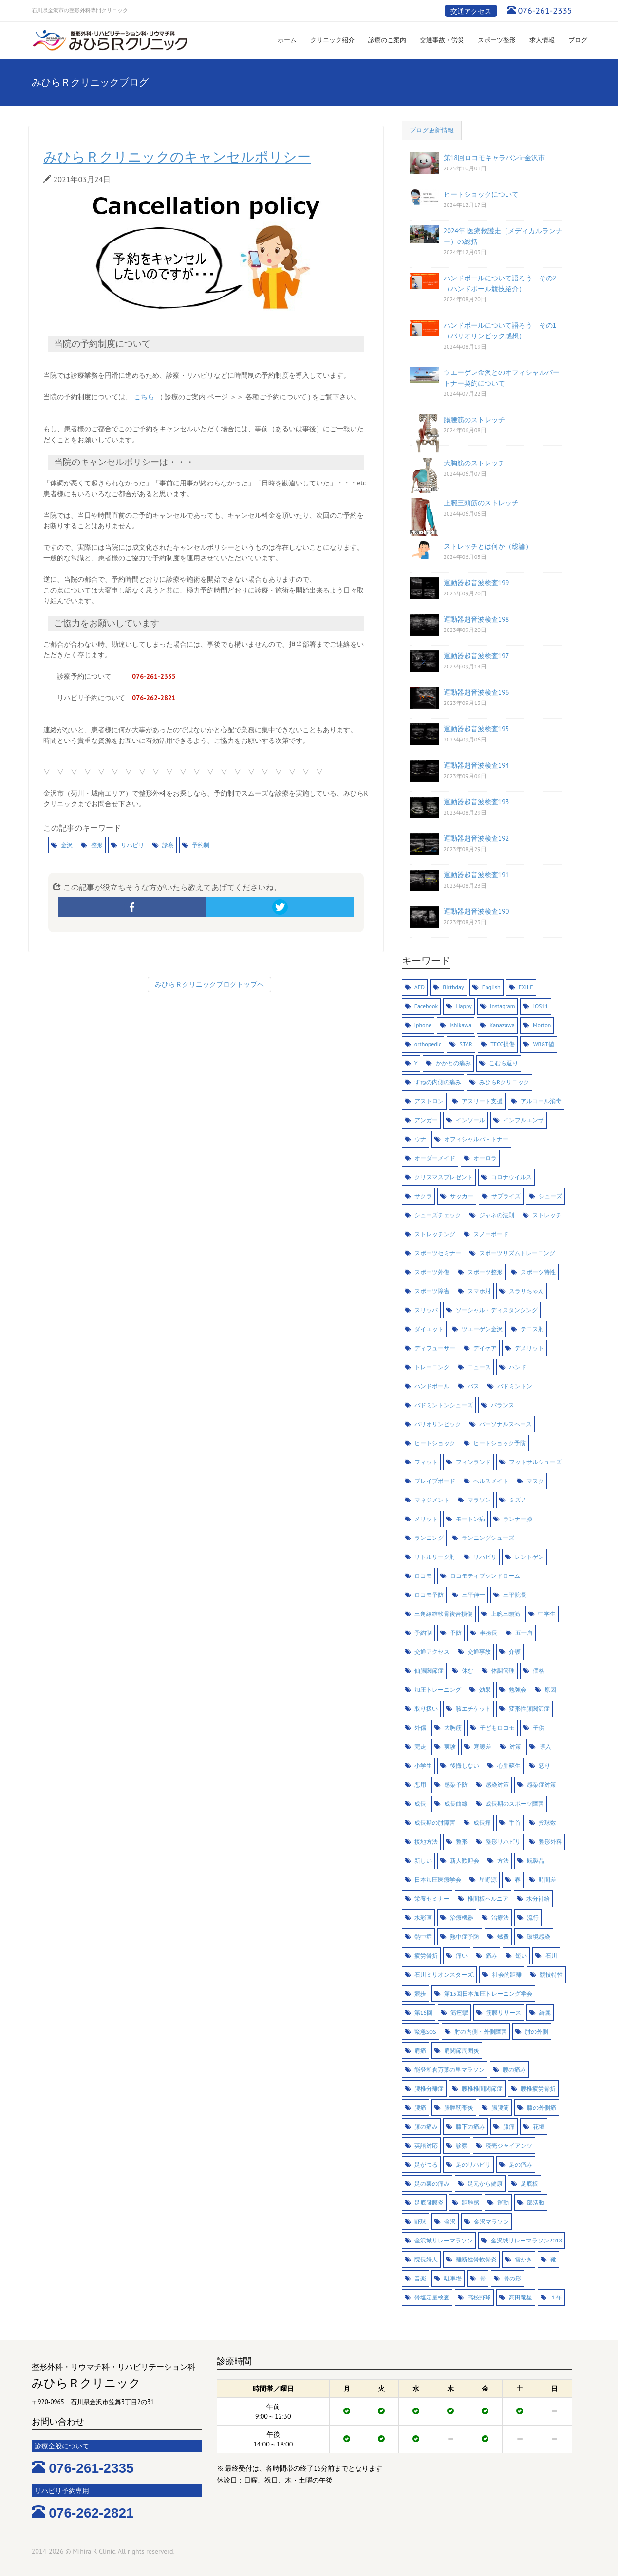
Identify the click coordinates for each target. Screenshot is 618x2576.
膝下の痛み (470, 2126)
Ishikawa (460, 1025)
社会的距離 (507, 1974)
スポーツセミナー (437, 1253)
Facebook (426, 1006)
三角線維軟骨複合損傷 (443, 1613)
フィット (426, 1461)
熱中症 (423, 1936)
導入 (545, 1746)
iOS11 (540, 1006)
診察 (168, 845)
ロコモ (423, 1575)
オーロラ (485, 1158)
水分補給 (538, 1898)
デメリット (529, 1348)
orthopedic (428, 1044)
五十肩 (524, 1632)
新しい (423, 1860)
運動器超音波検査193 (476, 801)
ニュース (479, 1367)
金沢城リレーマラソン (443, 2240)
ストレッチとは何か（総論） (488, 546)
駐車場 (453, 2278)
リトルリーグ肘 (434, 1556)
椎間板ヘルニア (488, 1898)
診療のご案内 (387, 40)
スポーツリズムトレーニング (517, 1253)
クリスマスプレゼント (443, 1177)
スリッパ (426, 1310)
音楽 (420, 2278)
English (491, 987)
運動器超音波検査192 (476, 838)
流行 (533, 1917)
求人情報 (542, 40)
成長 (420, 1803)
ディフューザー (434, 1348)
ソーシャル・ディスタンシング (497, 1310)
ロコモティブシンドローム (485, 1575)
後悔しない (464, 1765)
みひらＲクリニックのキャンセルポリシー (177, 157)
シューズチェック (437, 1215)
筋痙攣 (459, 2012)
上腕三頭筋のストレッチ (481, 503)
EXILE (526, 987)
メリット (426, 1518)
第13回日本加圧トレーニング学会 (488, 1993)
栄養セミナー (431, 1898)
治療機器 (461, 1917)
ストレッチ (547, 1215)
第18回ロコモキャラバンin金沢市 (494, 157)
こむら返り (503, 1063)
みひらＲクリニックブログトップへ (209, 984)
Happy (463, 1006)
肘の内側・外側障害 (480, 2031)
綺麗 (545, 2012)
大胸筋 (453, 1727)
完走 (420, 1746)
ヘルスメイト (490, 1480)
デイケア (485, 1348)
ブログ (577, 40)
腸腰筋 (500, 2107)
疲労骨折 (426, 1955)
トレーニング (431, 1367)
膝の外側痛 (541, 2107)
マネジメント (431, 1499)
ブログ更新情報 (432, 130)
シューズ (550, 1196)
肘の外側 (536, 2031)
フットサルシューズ (535, 1461)
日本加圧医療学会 (437, 1879)
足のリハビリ (473, 2164)
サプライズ (506, 1196)
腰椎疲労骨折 (538, 2088)
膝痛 (509, 2126)
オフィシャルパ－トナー (476, 1139)
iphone (422, 1025)
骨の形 (512, 2278)
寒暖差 (482, 1746)
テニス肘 (532, 1329)
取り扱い (426, 1708)
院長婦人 (426, 2259)
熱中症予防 (464, 1936)
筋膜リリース (503, 2012)
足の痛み (520, 2164)
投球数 (547, 1822)
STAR (466, 1044)
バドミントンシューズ (443, 1404)
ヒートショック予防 (499, 1442)
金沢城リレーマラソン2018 (526, 2240)
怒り (544, 1765)
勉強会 (517, 1689)
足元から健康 (485, 2183)
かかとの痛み (453, 1063)
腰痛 (420, 2107)
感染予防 (456, 1784)
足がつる (426, 2164)
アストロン (429, 1101)
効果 (485, 1689)
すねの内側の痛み (437, 1082)
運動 (503, 2202)
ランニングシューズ (488, 1537)
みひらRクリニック (504, 1082)
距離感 (470, 2202)
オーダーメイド (434, 1158)
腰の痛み (514, 2069)
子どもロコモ (497, 1727)
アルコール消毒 (541, 1101)
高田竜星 (520, 2297)
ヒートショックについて (481, 194)
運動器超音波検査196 (476, 692)
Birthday (453, 987)
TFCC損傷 (502, 1044)
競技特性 (551, 1974)
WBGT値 (543, 1044)
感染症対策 (541, 1784)
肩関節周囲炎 (461, 2050)
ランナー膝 (517, 1518)
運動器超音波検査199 (476, 582)
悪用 (420, 1784)
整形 (97, 845)
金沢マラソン (491, 2221)
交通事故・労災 (442, 40)
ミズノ (517, 1499)
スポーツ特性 (538, 1272)
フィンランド (473, 1461)
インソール (470, 1120)
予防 (456, 1632)
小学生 (423, 1765)
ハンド (517, 1367)
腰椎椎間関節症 (482, 2088)
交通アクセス (470, 11)
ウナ (420, 1139)
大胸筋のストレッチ (474, 463)
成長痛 (482, 1822)
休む (467, 1670)
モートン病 (470, 1518)
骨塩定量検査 (431, 2297)
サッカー (461, 1196)
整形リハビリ (503, 1841)
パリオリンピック (437, 1423)
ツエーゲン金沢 (482, 1329)
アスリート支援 (482, 1101)
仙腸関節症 (429, 1670)
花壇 (538, 2126)
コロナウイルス (511, 1177)
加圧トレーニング (437, 1689)
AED (419, 987)
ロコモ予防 (429, 1594)
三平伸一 (473, 1594)
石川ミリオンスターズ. (444, 1974)
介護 (515, 1651)
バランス (502, 1404)
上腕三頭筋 (505, 1613)
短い (521, 1955)
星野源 (488, 1879)
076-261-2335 (545, 10)
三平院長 (514, 1594)
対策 (515, 1746)
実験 (450, 1746)
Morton (542, 1025)
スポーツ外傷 (431, 1272)
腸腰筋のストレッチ (474, 419)
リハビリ (132, 845)
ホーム (287, 40)
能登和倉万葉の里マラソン (449, 2069)
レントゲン (529, 1556)
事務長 (488, 1632)
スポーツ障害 (431, 1291)
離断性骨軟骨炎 (476, 2259)
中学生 (547, 1613)
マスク (535, 1480)
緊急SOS (425, 2031)
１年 (556, 2297)
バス (473, 1386)
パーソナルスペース (505, 1423)
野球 (420, 2221)
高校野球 (479, 2297)
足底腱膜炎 (429, 2202)
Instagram (502, 1006)
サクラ (423, 1196)
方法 (503, 1860)
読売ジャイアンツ (509, 2145)
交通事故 (479, 1651)
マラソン (479, 1499)
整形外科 (550, 1841)
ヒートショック (434, 1442)
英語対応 (426, 2145)
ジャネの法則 (496, 1215)
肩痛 (420, 2050)
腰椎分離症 (429, 2088)
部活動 (535, 2202)
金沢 (67, 845)
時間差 (547, 1879)
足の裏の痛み (431, 2183)
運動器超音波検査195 (476, 728)
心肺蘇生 (509, 1765)
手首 (515, 1822)
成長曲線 (456, 1803)
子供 (538, 1727)
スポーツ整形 (497, 40)
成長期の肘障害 (434, 1822)
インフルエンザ (523, 1120)
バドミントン (514, 1386)
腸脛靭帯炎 (458, 2107)
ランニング (429, 1537)
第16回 (423, 2012)
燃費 (503, 1936)
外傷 (420, 1727)
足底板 (529, 2183)
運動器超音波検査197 (476, 655)
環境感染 (538, 1936)
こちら (145, 396)
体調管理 (503, 1670)
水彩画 (423, 1917)
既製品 (535, 1860)
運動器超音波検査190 (476, 911)
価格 (538, 1670)
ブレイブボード (434, 1480)
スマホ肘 (479, 1291)
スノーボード (490, 1234)
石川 (551, 1955)
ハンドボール (431, 1386)
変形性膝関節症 (529, 1708)
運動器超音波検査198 (476, 619)
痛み (491, 1955)
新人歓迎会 (464, 1860)
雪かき (523, 2259)
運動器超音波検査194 (476, 765)
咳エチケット (473, 1708)
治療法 (500, 1917)
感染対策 (497, 1784)
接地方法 (426, 1841)
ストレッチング (434, 1234)
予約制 (200, 845)
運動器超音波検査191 (476, 875)
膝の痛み (426, 2126)
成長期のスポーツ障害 (515, 1803)
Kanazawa (502, 1025)
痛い (462, 1955)
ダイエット (429, 1329)
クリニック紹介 (332, 40)
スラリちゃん (526, 1291)
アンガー (426, 1120)
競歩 (420, 1993)
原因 (550, 1689)
